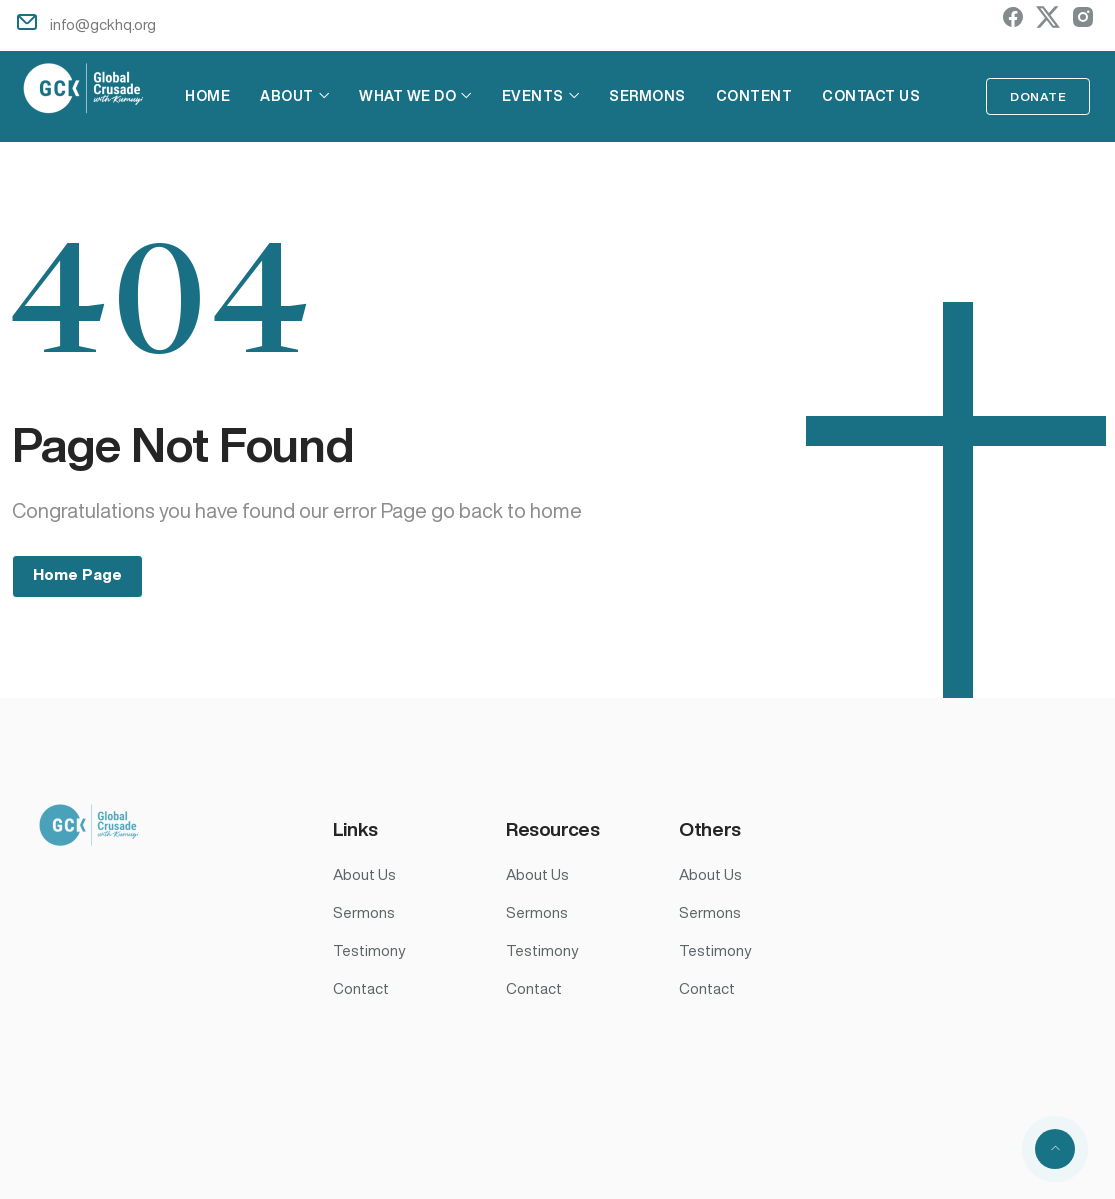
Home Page (77, 574)
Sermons (645, 96)
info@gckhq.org (103, 24)
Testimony (369, 950)
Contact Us (869, 96)
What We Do (405, 96)
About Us (364, 874)
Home (205, 96)
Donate (1038, 96)
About (285, 96)
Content (752, 96)
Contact (361, 988)
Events (531, 96)
